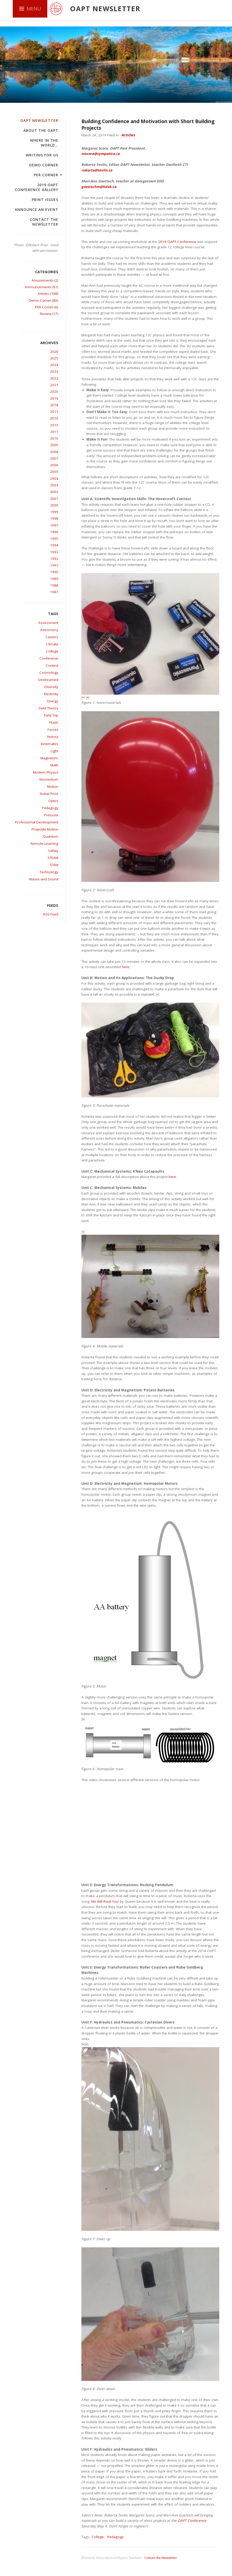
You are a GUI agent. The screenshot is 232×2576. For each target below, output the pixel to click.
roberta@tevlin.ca (96, 170)
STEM (54, 865)
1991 (54, 565)
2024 (54, 364)
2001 (54, 498)
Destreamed (48, 679)
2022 (54, 378)
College (52, 651)
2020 (54, 391)
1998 (54, 518)
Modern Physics (45, 772)
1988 (54, 585)
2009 (54, 445)
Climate (52, 644)
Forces (53, 729)
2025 (54, 358)
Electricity (51, 694)
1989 (54, 578)
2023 (54, 371)
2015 (54, 425)
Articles (128, 135)
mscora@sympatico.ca (100, 153)
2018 (54, 405)
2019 (54, 398)
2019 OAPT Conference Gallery (36, 187)
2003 (54, 485)
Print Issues (45, 199)
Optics (53, 800)
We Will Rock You (104, 1901)
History (52, 736)
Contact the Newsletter (44, 222)
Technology (49, 872)
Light (54, 751)
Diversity (51, 687)
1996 (54, 532)
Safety (53, 850)
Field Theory (48, 708)
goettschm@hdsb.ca (98, 186)
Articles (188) (48, 293)
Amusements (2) (45, 280)
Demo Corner (43, 165)
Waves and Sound (43, 879)
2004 (54, 478)
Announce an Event (36, 209)
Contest (52, 665)
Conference (48, 658)
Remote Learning (44, 843)
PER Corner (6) (46, 307)
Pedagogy (50, 808)
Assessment (48, 622)
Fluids (53, 722)
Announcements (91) (41, 287)
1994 (54, 545)
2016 (54, 418)
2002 (54, 491)
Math (54, 765)
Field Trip (51, 715)
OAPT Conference (192, 2520)
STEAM (53, 857)
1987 (54, 592)
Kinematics (49, 743)
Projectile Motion (45, 829)
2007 (54, 458)
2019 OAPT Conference (177, 241)
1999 (54, 512)
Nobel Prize (49, 793)
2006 (54, 465)
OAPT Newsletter (39, 120)
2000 (54, 505)
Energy (52, 701)
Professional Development (36, 822)
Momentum (48, 779)
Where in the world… (44, 143)
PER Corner (46, 174)
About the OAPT (40, 130)
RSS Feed (50, 914)
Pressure (51, 815)
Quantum (50, 836)
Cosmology (48, 672)
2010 (54, 438)
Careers (52, 637)
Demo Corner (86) (43, 300)
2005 (54, 471)
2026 (54, 351)
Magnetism (49, 758)
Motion (52, 786)
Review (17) (49, 313)
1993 (54, 552)
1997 (54, 525)
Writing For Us (42, 155)
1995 (54, 538)
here (125, 967)
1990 (54, 572)
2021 (54, 385)
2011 (54, 431)
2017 (54, 411)
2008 (54, 451)
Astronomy (49, 630)
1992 (54, 558)
